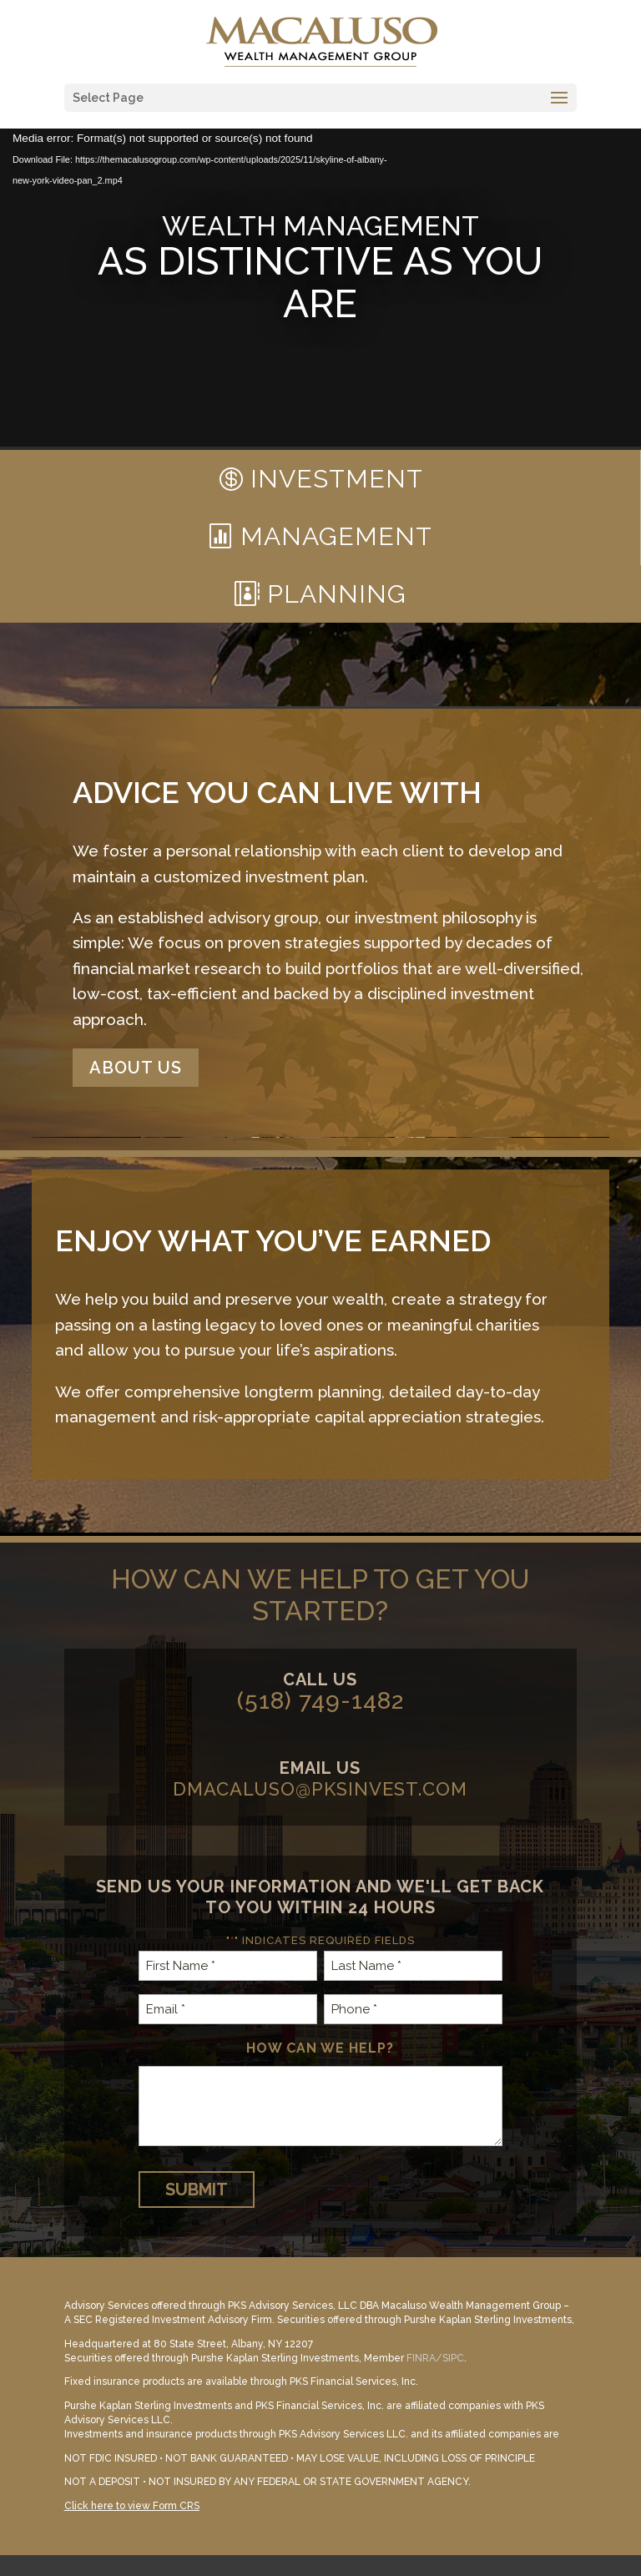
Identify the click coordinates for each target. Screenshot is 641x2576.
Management (336, 536)
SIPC (453, 2358)
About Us (135, 1068)
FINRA (421, 2358)
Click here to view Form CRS (131, 2506)
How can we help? (320, 2048)
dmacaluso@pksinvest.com (320, 1789)
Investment (336, 478)
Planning (336, 594)
